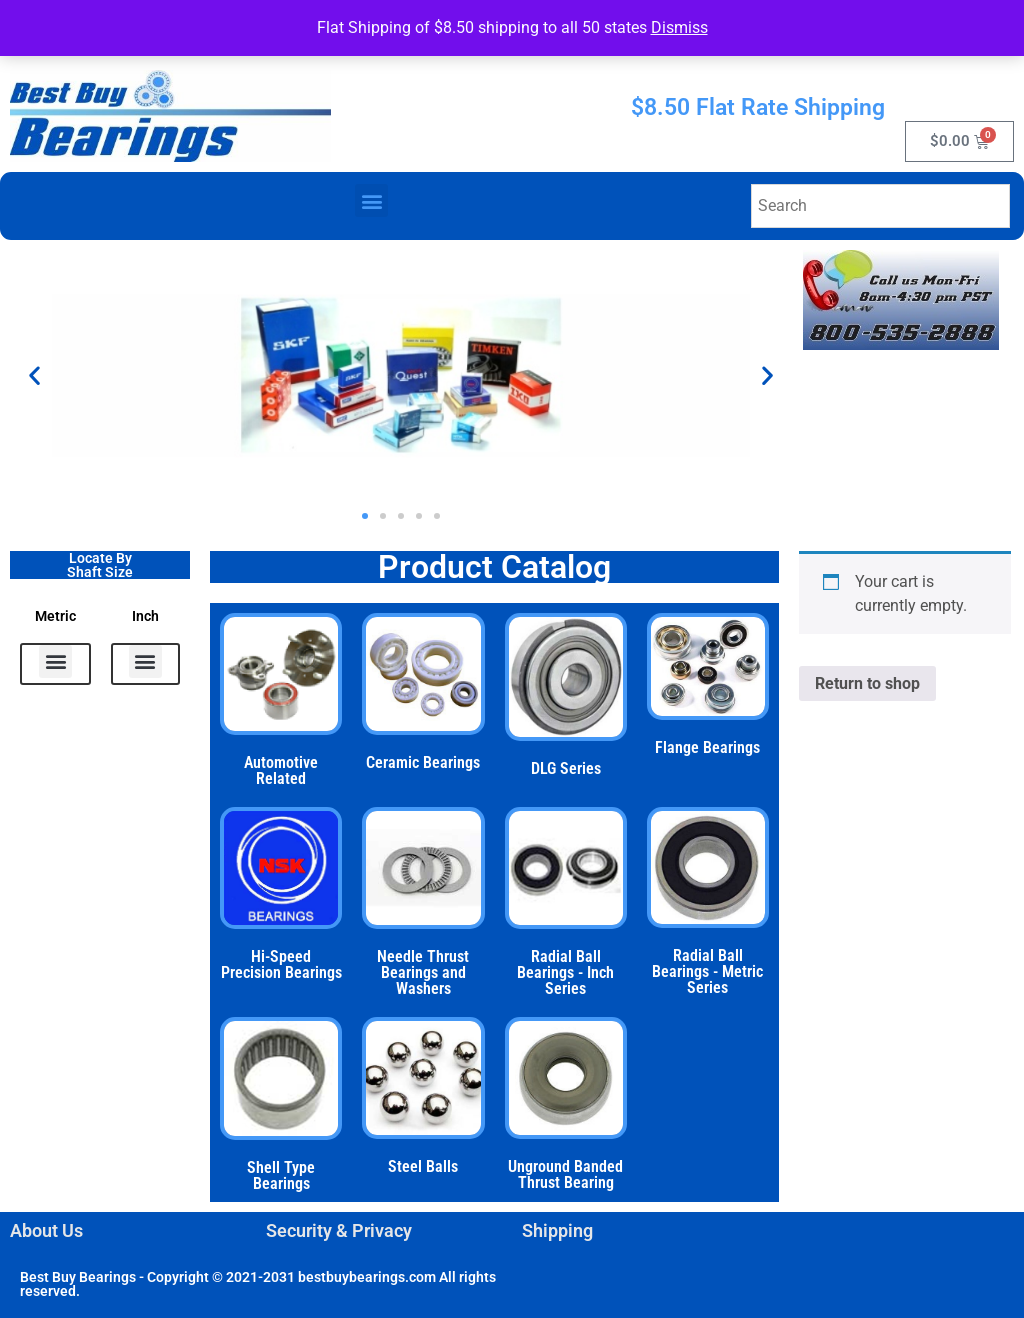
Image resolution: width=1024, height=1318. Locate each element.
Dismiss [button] (679, 27)
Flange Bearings (707, 747)
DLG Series (566, 768)
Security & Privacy (339, 1230)
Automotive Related (281, 770)
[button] (371, 200)
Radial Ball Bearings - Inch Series (565, 972)
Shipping (557, 1230)
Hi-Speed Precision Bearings (281, 964)
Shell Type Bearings (281, 1175)
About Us (46, 1230)
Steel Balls (423, 1166)
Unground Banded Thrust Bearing (565, 1174)
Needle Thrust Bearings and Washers (423, 972)
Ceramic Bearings (423, 762)
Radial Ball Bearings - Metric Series (707, 971)
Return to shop (867, 683)
